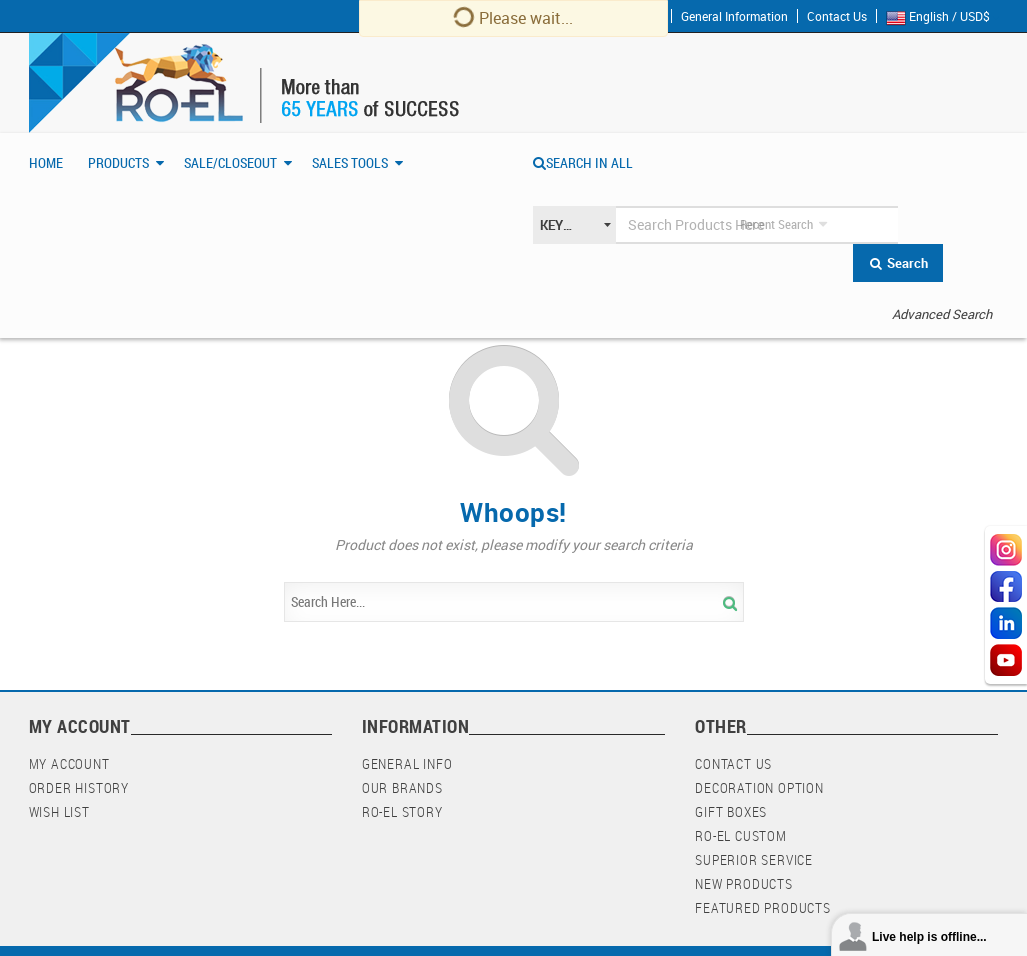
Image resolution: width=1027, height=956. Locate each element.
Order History (79, 787)
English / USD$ (942, 17)
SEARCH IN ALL (583, 162)
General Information (734, 16)
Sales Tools (350, 162)
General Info (407, 763)
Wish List (59, 811)
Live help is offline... (929, 937)
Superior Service (754, 859)
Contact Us (837, 16)
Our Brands (402, 787)
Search (897, 263)
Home (46, 162)
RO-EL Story (402, 811)
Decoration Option (759, 787)
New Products (744, 883)
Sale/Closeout (230, 162)
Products (118, 162)
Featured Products (763, 907)
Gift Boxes (731, 811)
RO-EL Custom (741, 835)
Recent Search (776, 224)
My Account (69, 763)
